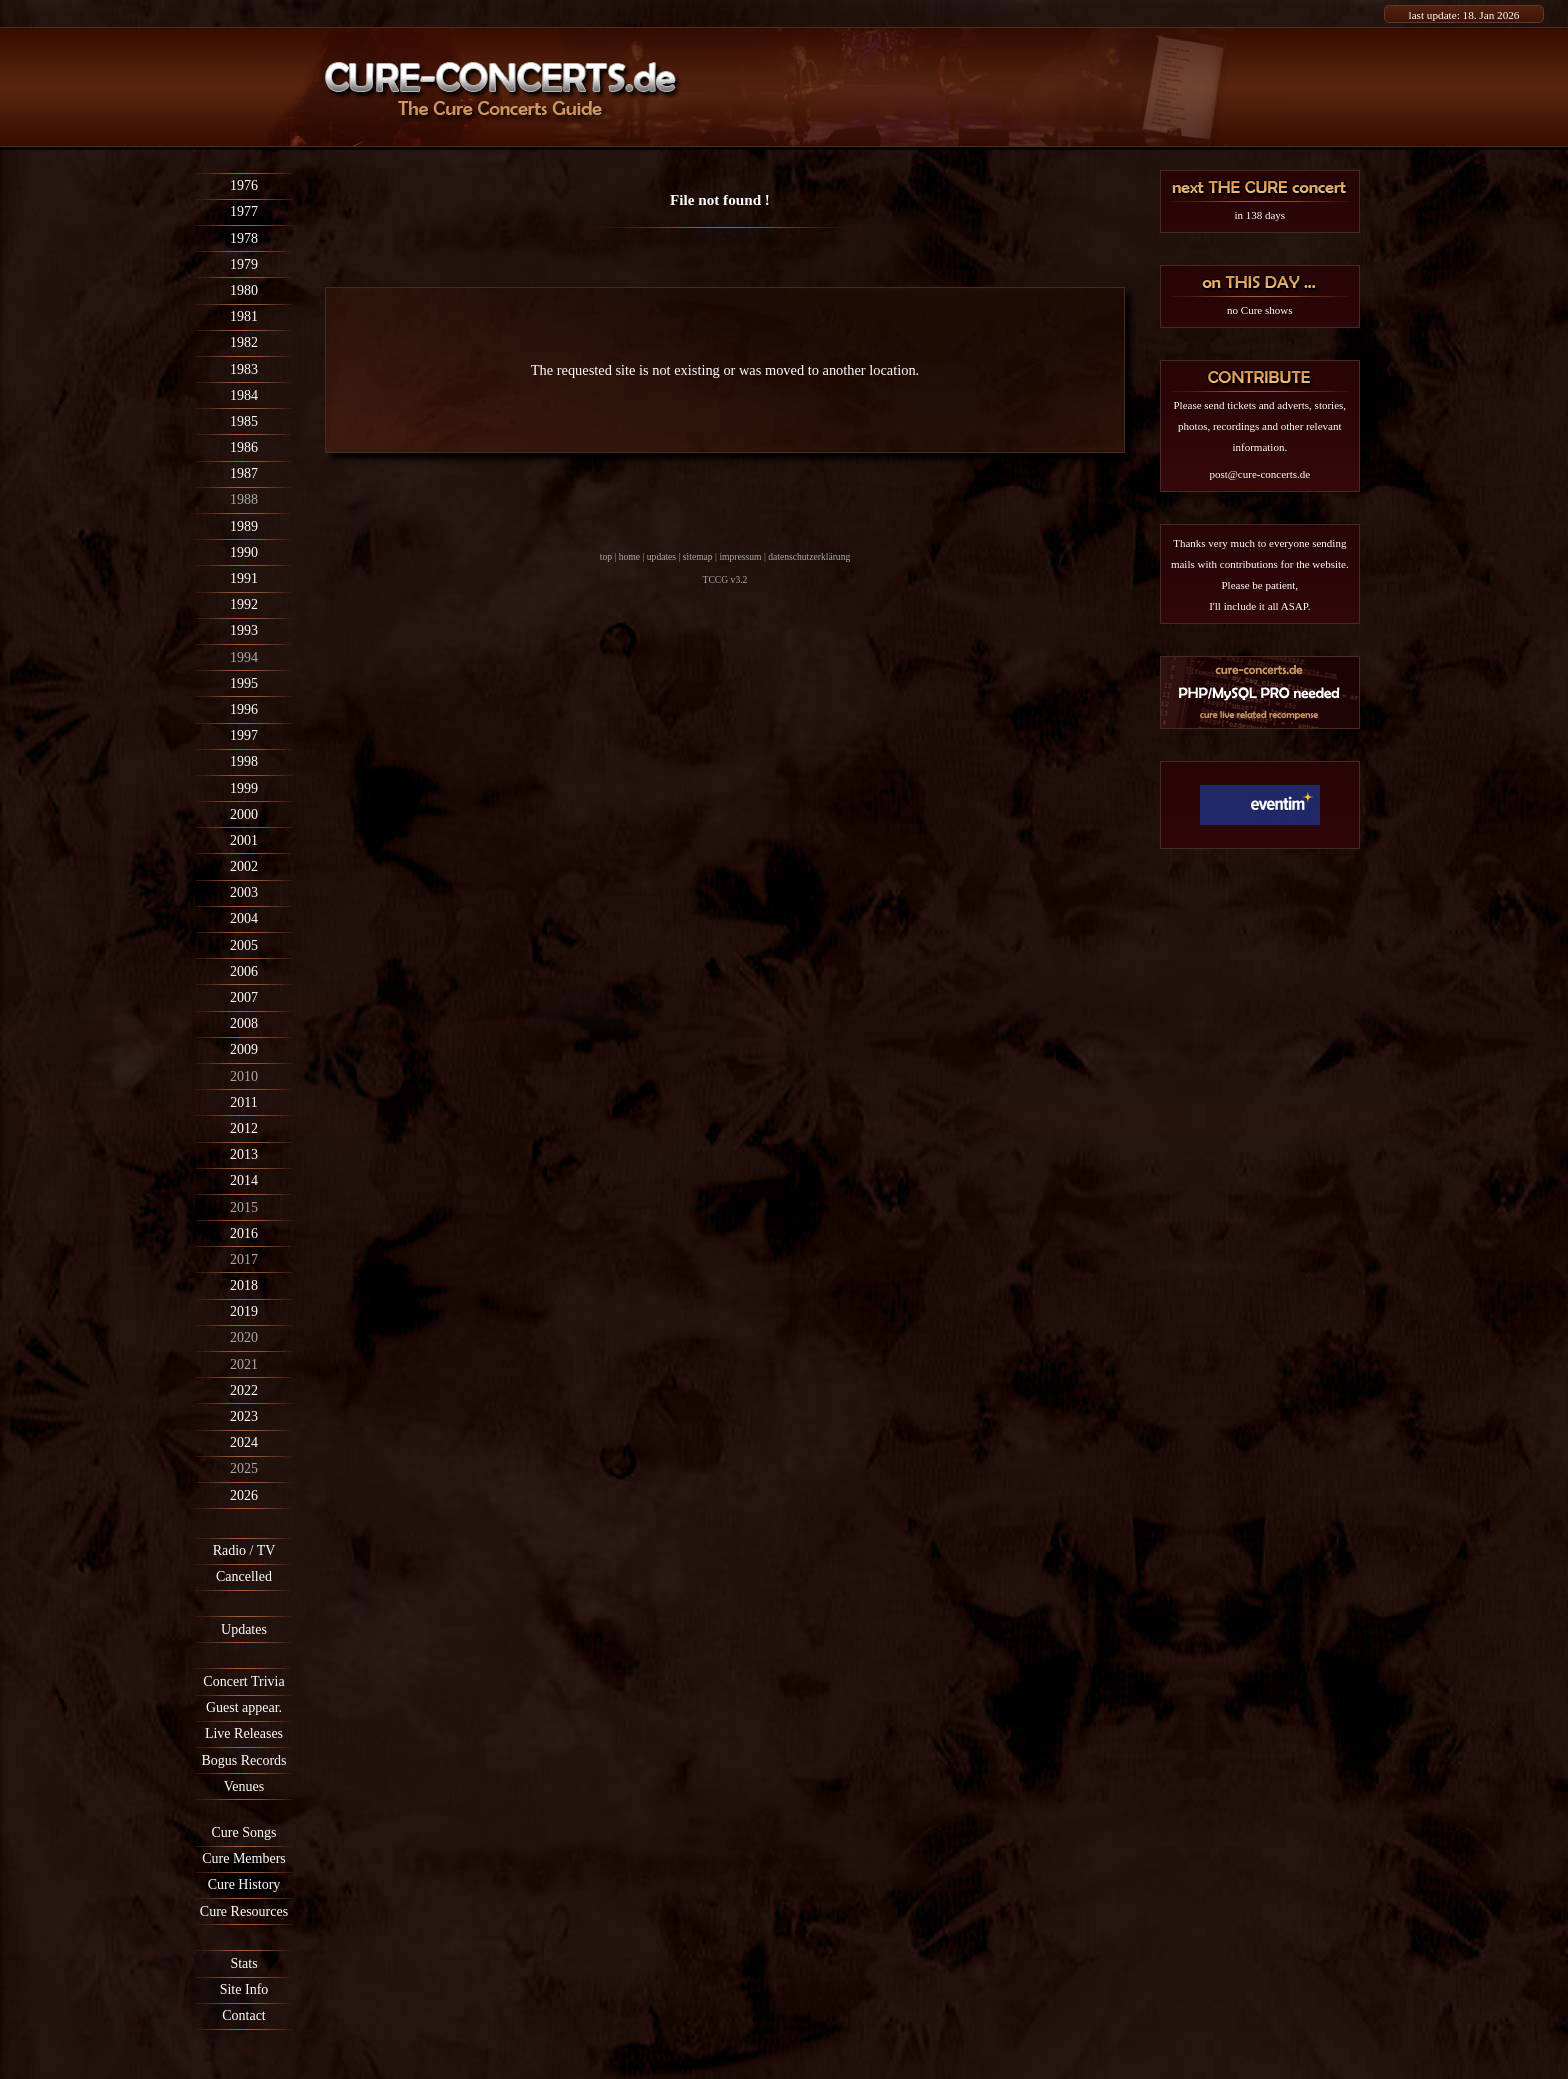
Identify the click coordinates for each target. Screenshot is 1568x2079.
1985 (244, 421)
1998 (244, 761)
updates (661, 556)
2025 (244, 1468)
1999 (244, 788)
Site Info (244, 1989)
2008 (244, 1023)
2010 (244, 1076)
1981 (244, 316)
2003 (244, 892)
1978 (244, 238)
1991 (244, 578)
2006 (244, 971)
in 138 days (1259, 215)
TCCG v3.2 (725, 579)
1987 (244, 473)
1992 (244, 604)
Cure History (244, 1884)
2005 (244, 945)
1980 (244, 290)
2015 (244, 1207)
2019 (244, 1311)
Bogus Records (243, 1760)
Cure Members (244, 1858)
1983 (244, 369)
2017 (244, 1259)
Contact (244, 2015)
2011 (243, 1102)
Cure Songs (244, 1832)
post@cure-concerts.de (1259, 474)
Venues (244, 1786)
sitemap (698, 556)
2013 (244, 1154)
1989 (244, 526)
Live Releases (244, 1733)
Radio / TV (244, 1550)
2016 (244, 1233)
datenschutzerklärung (809, 556)
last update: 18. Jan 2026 (1464, 15)
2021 (244, 1364)
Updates (244, 1629)
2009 (244, 1049)
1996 (244, 709)
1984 (244, 395)
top (606, 556)
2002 (244, 866)
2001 (244, 840)
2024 (244, 1442)
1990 (244, 552)
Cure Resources (244, 1911)
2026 (244, 1495)
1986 (244, 447)
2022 (244, 1390)
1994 (244, 657)
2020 (244, 1337)
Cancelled (244, 1576)
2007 (244, 997)
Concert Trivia (243, 1681)
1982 (244, 342)
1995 (244, 683)
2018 (244, 1285)
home (629, 556)
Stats (243, 1963)
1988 (244, 499)
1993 (244, 630)
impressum (740, 556)
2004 (244, 918)
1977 (244, 211)
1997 (244, 735)
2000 (244, 814)
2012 (244, 1128)
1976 (244, 185)
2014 (244, 1180)
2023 (244, 1416)
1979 (244, 264)
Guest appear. (244, 1707)
